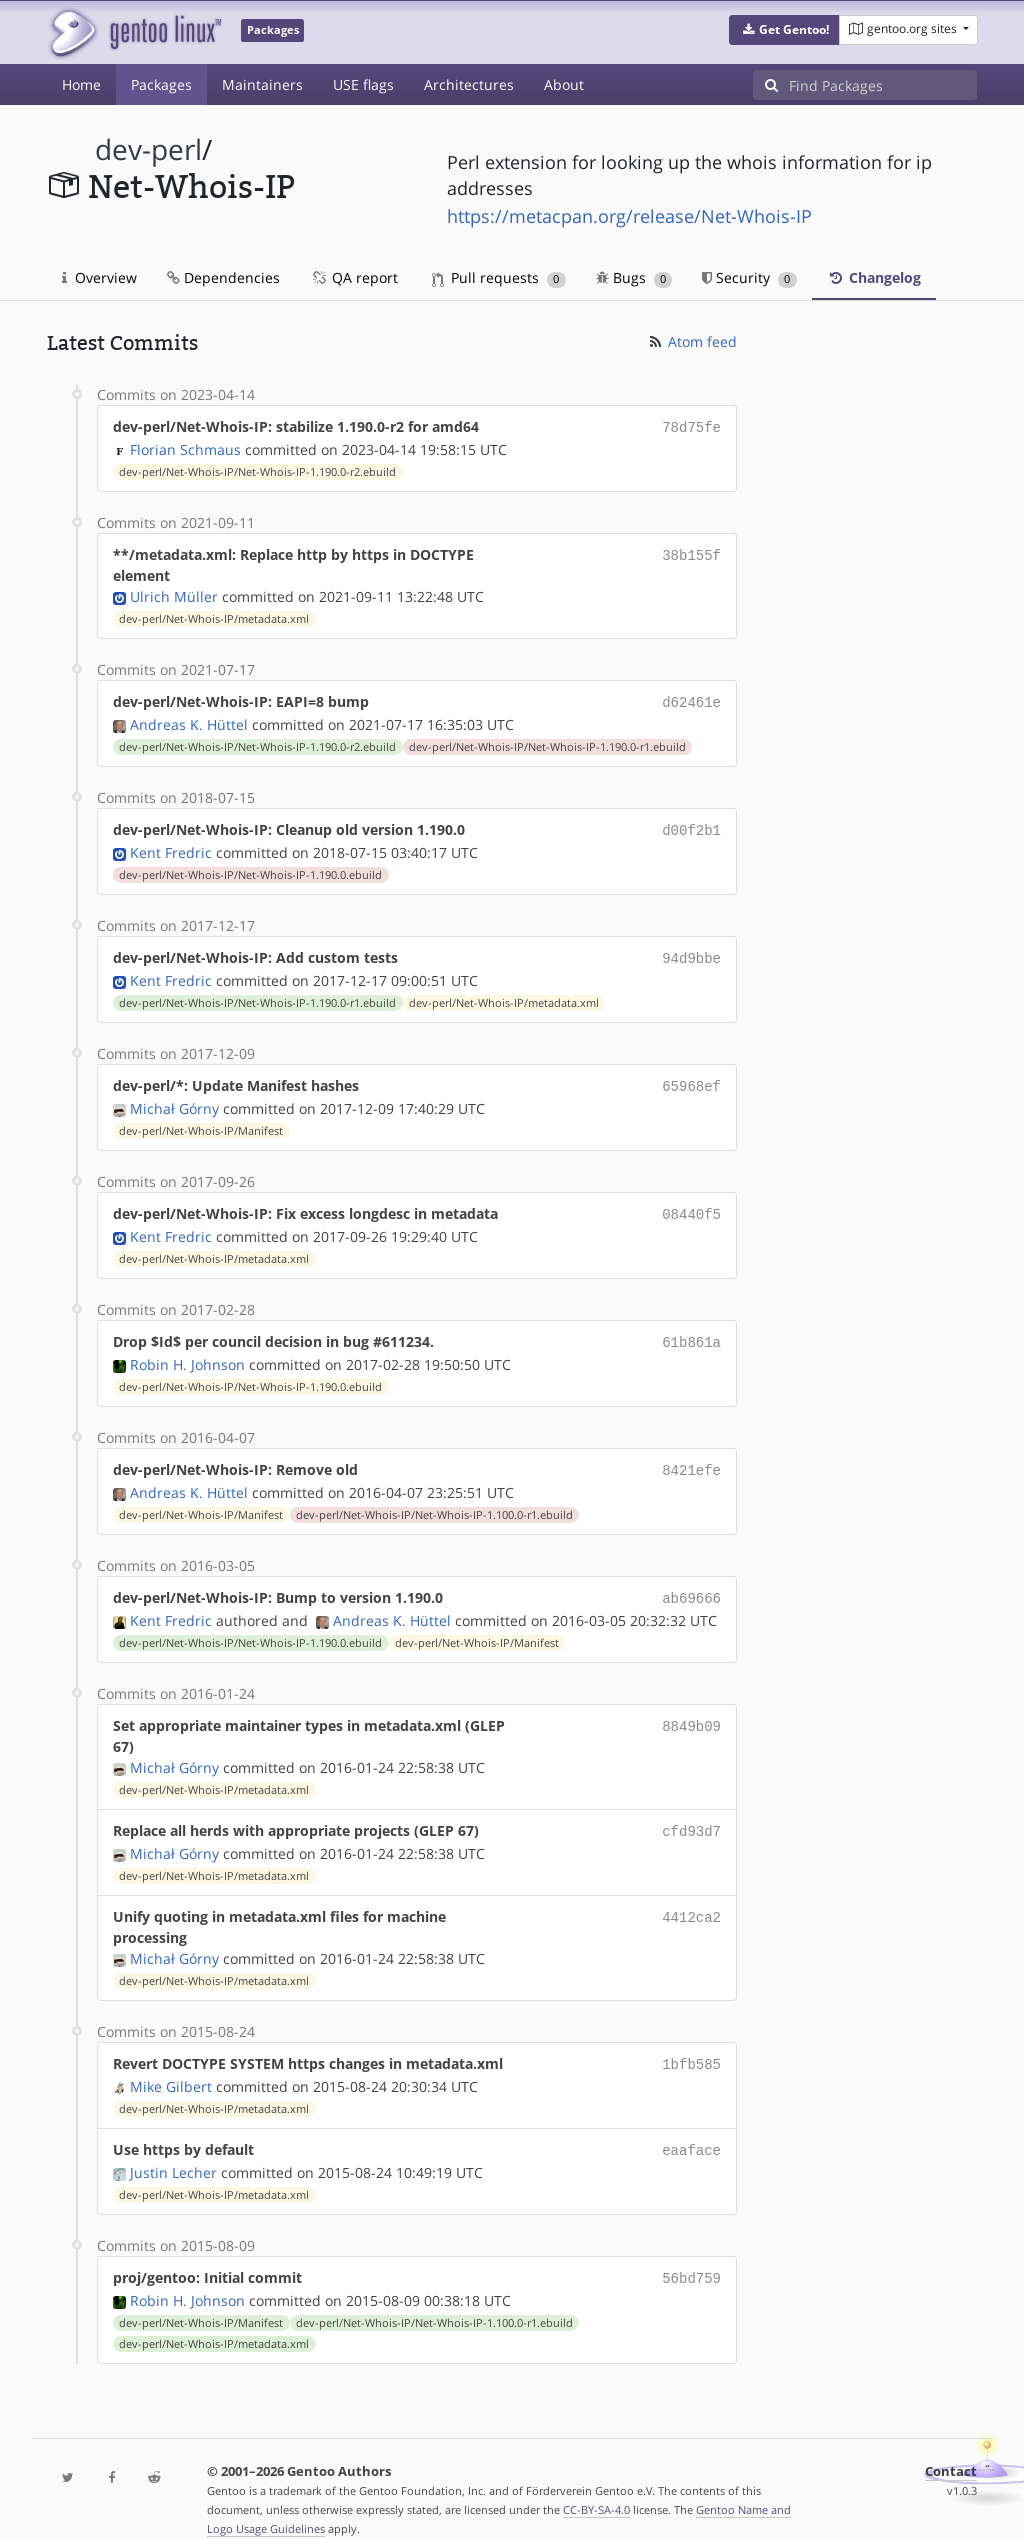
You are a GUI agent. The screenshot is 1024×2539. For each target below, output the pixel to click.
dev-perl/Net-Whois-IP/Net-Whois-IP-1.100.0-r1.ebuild (434, 1499)
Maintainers (262, 84)
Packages (161, 84)
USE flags (363, 84)
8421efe (691, 1455)
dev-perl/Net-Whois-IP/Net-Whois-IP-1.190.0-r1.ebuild (547, 743)
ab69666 (691, 1581)
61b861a (691, 1329)
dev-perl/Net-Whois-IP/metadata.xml (214, 617)
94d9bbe (691, 951)
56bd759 (691, 2253)
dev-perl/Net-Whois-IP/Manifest (201, 1121)
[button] (784, 30)
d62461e (691, 699)
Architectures (469, 84)
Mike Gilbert (171, 2064)
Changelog (874, 277)
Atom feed (691, 341)
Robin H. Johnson (187, 1350)
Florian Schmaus (185, 447)
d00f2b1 (691, 825)
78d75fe (691, 426)
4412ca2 (691, 1896)
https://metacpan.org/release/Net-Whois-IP (629, 216)
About (564, 84)
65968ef (691, 1077)
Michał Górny (174, 1098)
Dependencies (223, 277)
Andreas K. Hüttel (189, 720)
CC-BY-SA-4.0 (596, 2483)
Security (749, 277)
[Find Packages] (883, 85)
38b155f (691, 552)
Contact (951, 2445)
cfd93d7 (691, 1812)
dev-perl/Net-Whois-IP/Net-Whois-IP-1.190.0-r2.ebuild (257, 470)
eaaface (691, 2127)
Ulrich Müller (174, 594)
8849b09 (691, 1707)
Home (81, 84)
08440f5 (691, 1203)
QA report (354, 277)
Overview (99, 277)
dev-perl (148, 149)
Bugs (634, 277)
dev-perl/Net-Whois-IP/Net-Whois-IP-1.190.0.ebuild (250, 869)
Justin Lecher (173, 2148)
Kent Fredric (171, 846)
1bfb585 (691, 2043)
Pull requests (499, 277)
